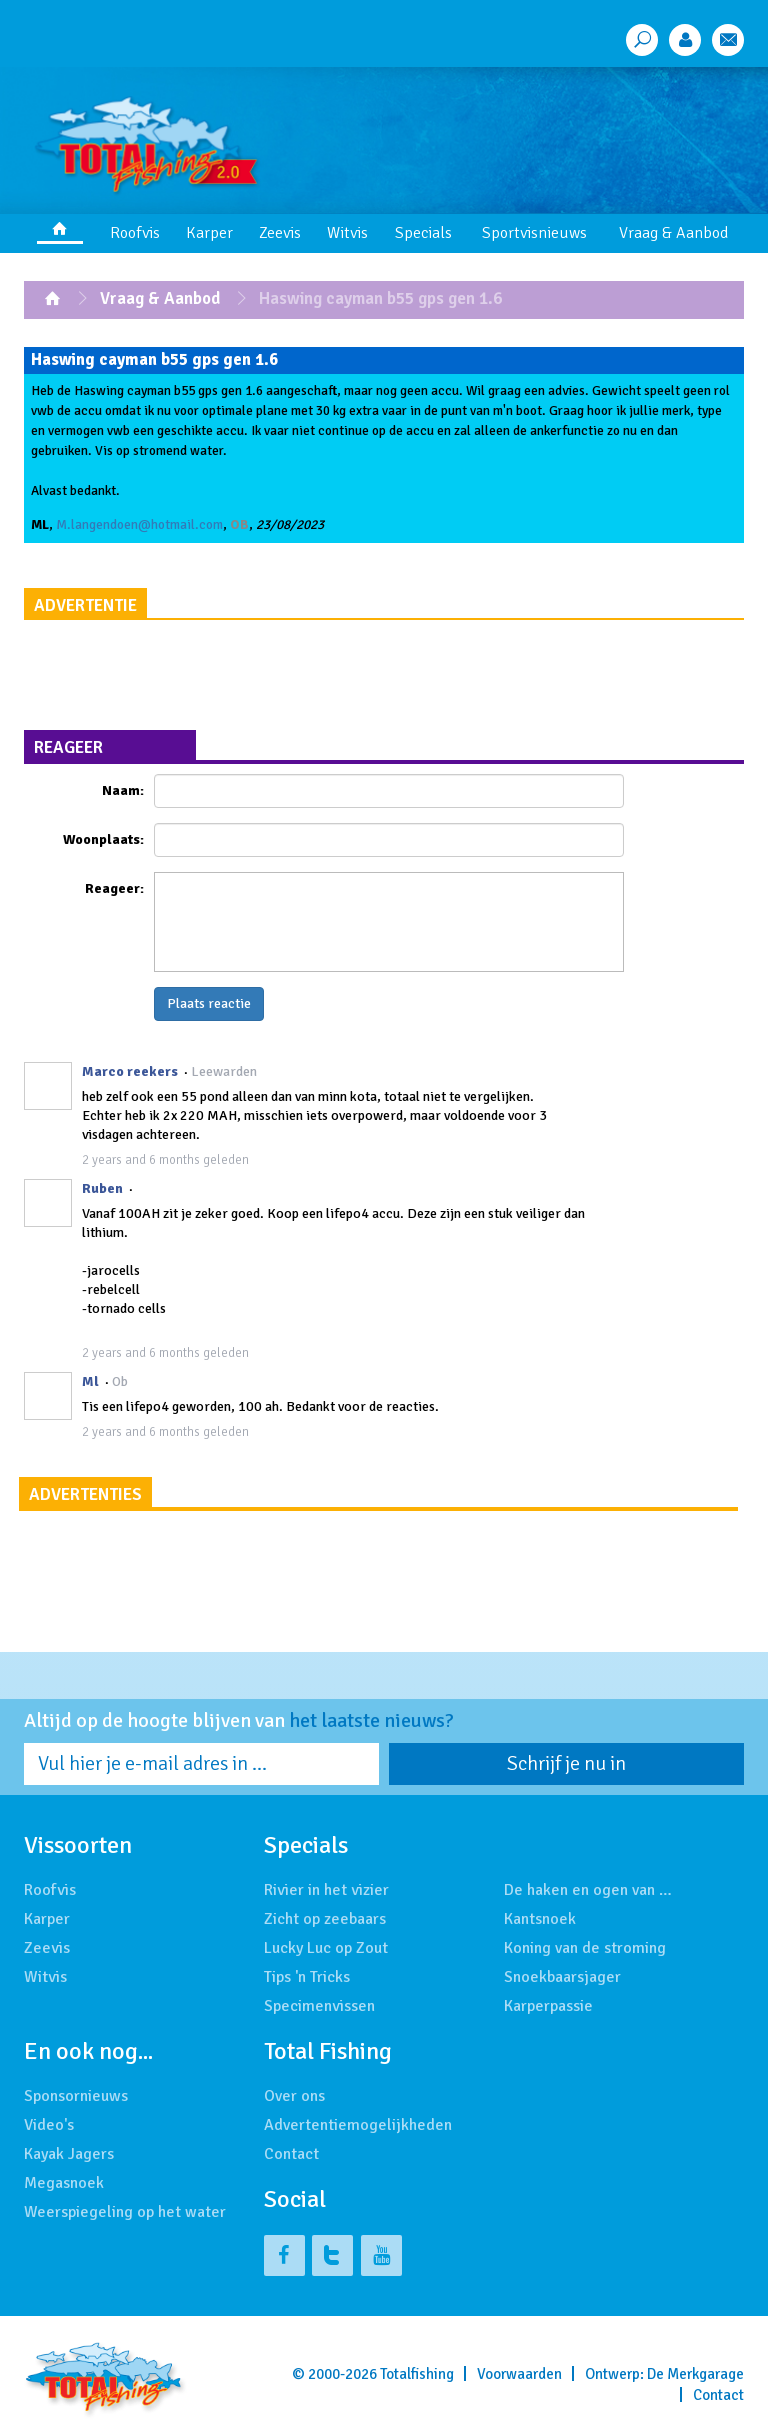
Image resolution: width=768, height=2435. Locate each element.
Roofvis (135, 233)
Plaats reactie (209, 1003)
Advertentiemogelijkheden (358, 2125)
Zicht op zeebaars (325, 1919)
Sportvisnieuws (534, 233)
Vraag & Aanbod (673, 233)
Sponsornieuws (76, 2096)
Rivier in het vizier (326, 1890)
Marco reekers (130, 1071)
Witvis (347, 233)
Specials (423, 233)
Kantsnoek (540, 1919)
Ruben (102, 1188)
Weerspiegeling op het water (125, 2212)
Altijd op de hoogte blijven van (239, 1721)
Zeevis (280, 233)
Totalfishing (417, 2374)
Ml (90, 1381)
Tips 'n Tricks (307, 1977)
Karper (209, 233)
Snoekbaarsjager (562, 1977)
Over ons (294, 2096)
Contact (291, 2154)
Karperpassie (548, 2006)
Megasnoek (64, 2183)
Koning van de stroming (585, 1948)
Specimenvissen (319, 2006)
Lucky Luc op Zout (326, 1948)
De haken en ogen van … (588, 1890)
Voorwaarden (519, 2374)
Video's (49, 2125)
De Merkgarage (695, 2374)
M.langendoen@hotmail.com (139, 524)
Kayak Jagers (69, 2154)
